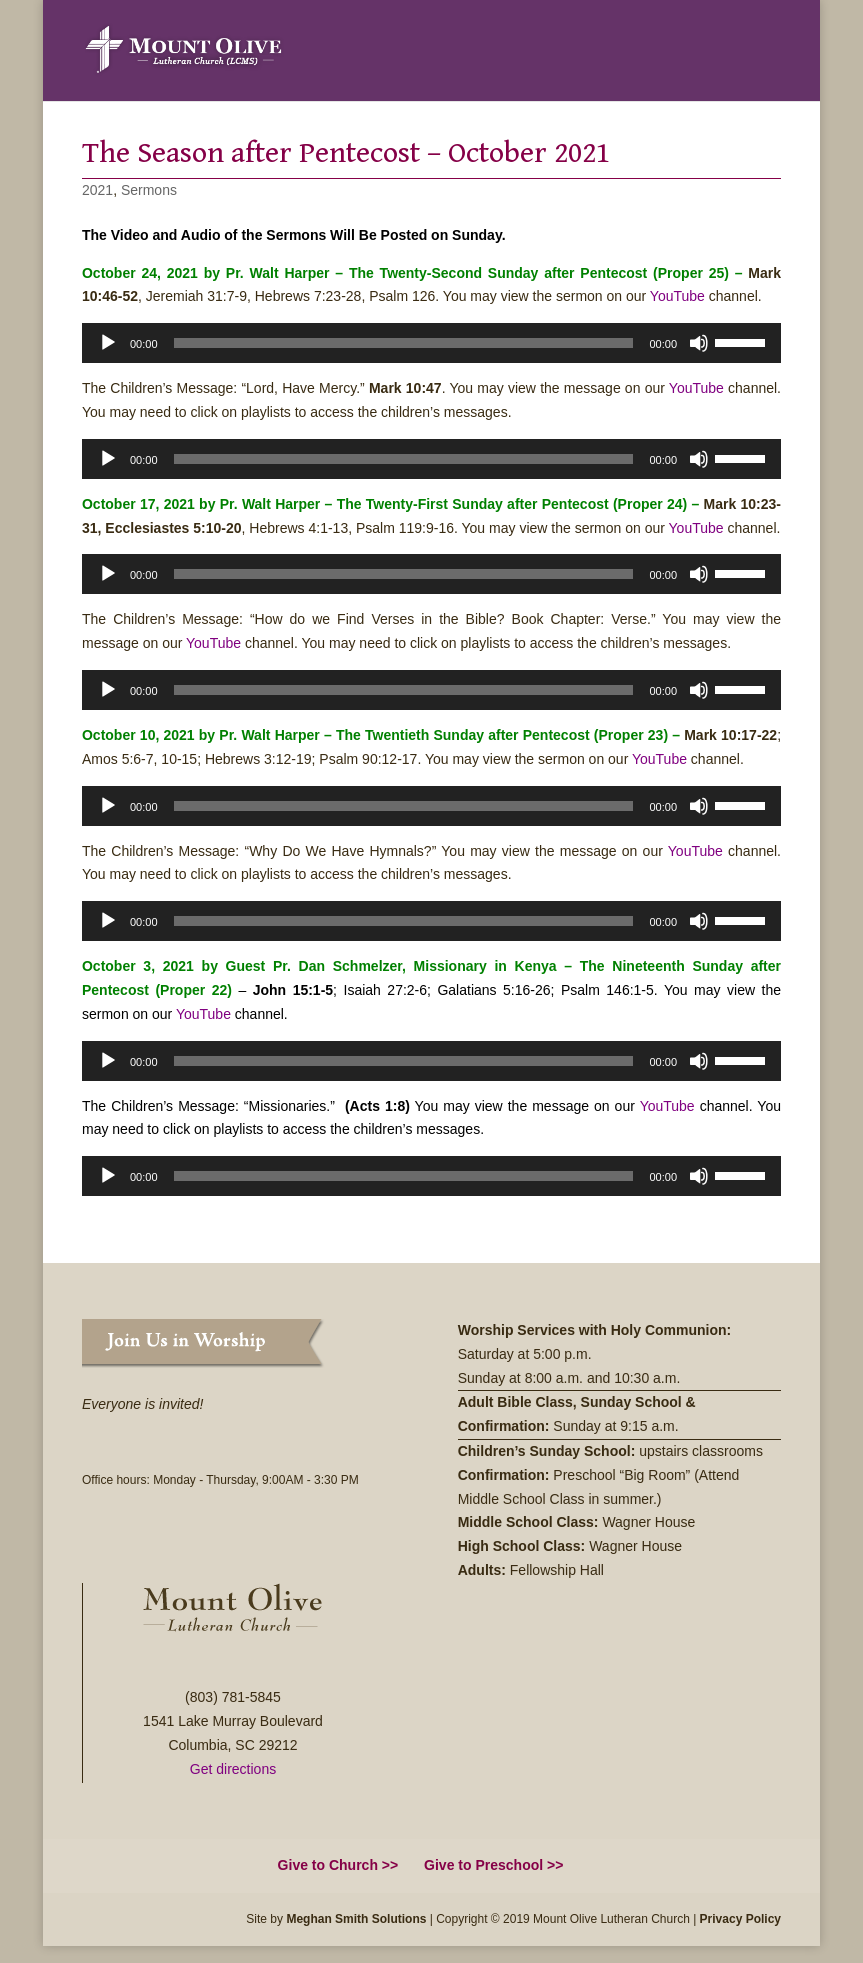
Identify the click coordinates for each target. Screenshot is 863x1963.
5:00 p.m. (564, 1354)
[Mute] (699, 343)
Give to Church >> (338, 1865)
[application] (431, 343)
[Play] (108, 343)
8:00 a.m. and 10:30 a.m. (605, 1378)
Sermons (149, 190)
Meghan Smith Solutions (356, 1919)
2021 (97, 190)
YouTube (677, 296)
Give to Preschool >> (493, 1865)
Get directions (233, 1769)
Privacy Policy (740, 1919)
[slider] (404, 343)
